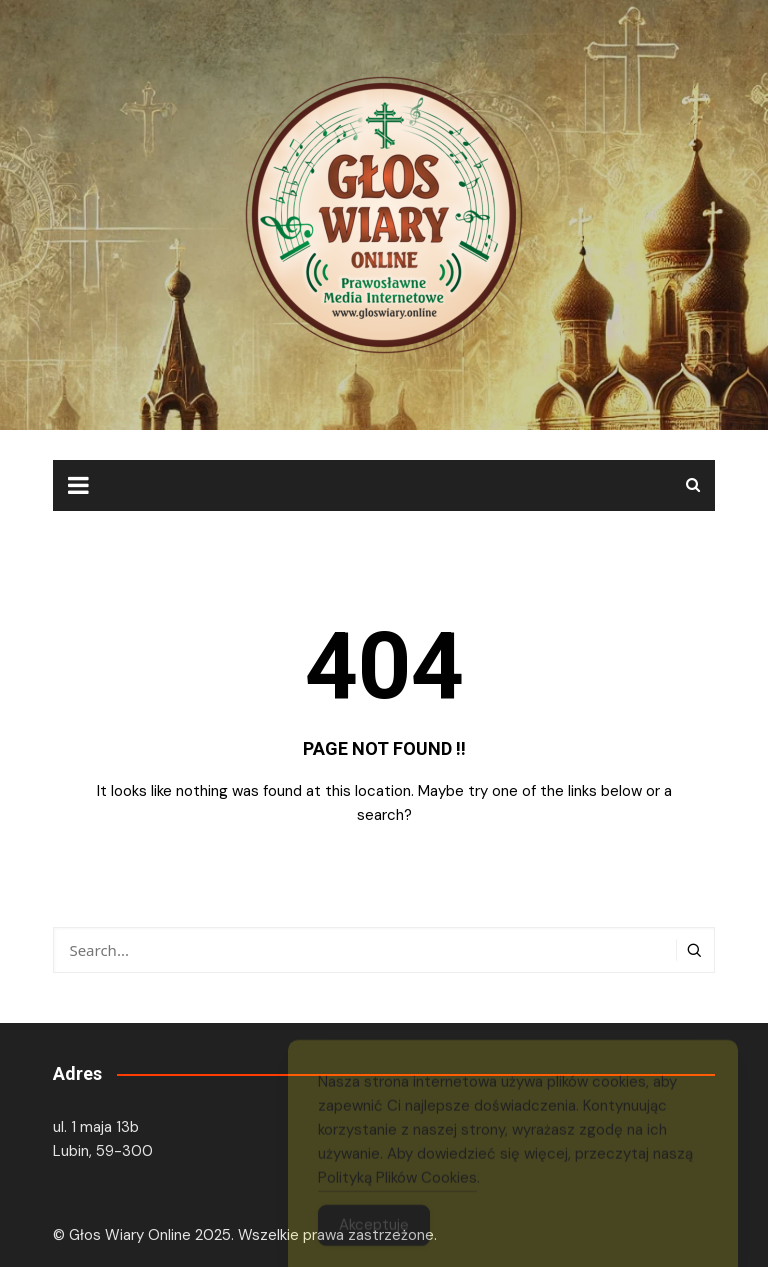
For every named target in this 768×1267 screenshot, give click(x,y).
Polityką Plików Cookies (397, 1184)
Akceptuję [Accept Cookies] (374, 1231)
